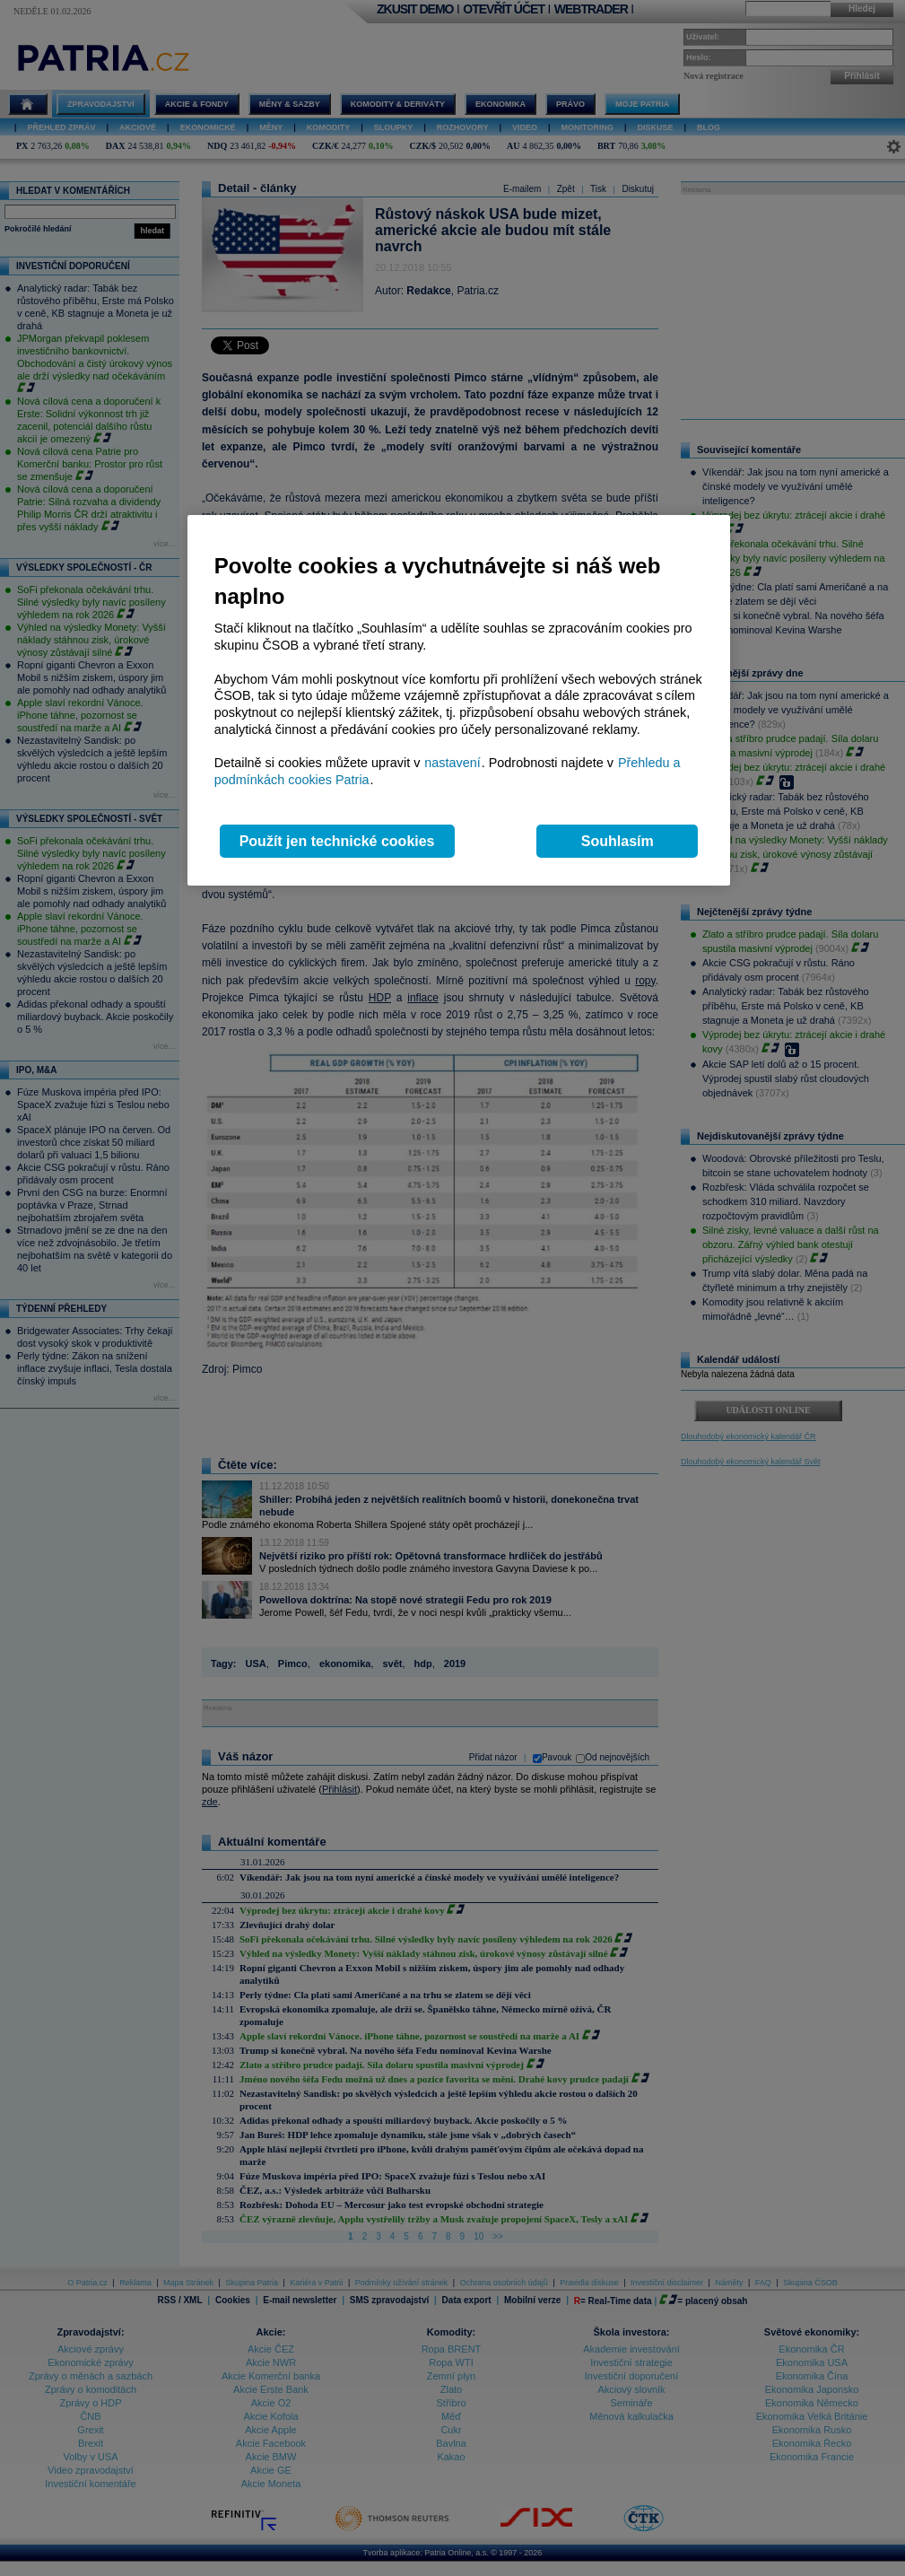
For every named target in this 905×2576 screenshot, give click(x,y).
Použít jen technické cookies (337, 841)
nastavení (452, 762)
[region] (458, 700)
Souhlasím (617, 841)
